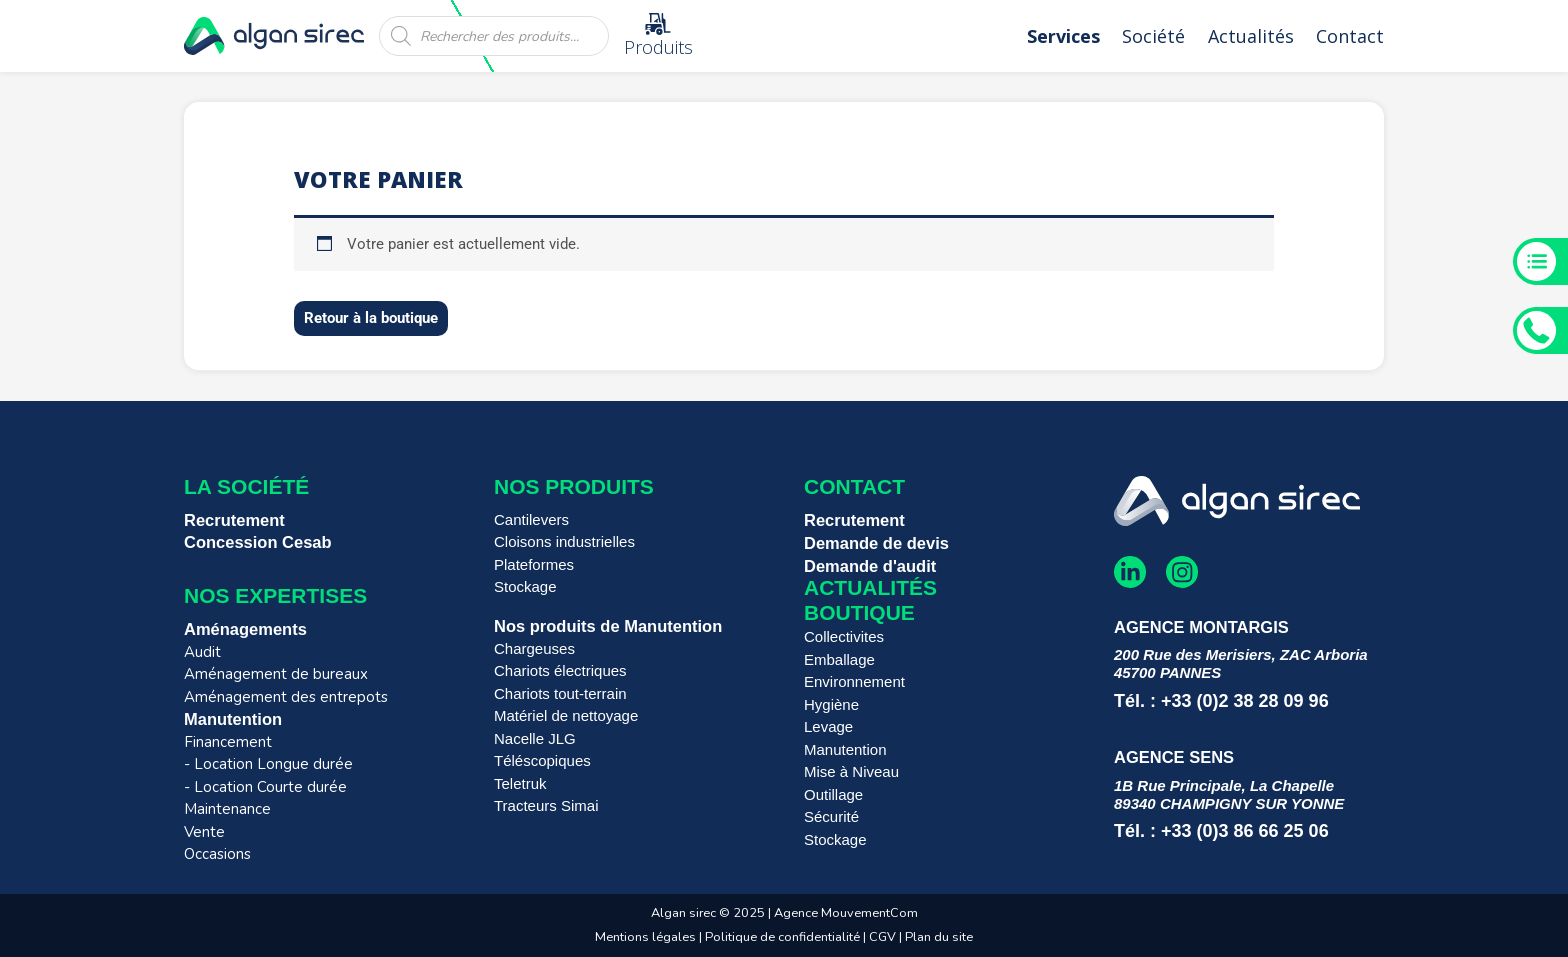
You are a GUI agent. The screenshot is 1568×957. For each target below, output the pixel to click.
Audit (202, 652)
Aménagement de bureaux (276, 674)
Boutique (859, 612)
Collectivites (844, 636)
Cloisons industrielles (564, 541)
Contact (1350, 36)
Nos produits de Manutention (608, 626)
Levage (828, 726)
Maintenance (227, 809)
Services (1063, 36)
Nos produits (574, 486)
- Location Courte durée (265, 787)
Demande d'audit (870, 566)
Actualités (1251, 36)
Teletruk (520, 783)
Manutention (233, 719)
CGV (884, 937)
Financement (228, 742)
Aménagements (245, 629)
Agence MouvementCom (846, 913)
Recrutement (234, 520)
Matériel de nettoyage (566, 715)
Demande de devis (876, 543)
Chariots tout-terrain (560, 693)
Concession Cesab (258, 542)
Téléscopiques (542, 760)
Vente (204, 832)
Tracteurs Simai (546, 805)
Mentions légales (645, 937)
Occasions (217, 854)
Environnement (854, 681)
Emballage (839, 659)
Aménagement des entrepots (286, 697)
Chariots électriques (560, 670)
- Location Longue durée (268, 764)
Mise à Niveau (851, 771)
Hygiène (831, 704)
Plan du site (939, 937)
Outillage (833, 794)
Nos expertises (275, 595)
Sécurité (831, 816)
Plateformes (534, 564)
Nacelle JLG (535, 738)
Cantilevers (531, 519)
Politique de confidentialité (782, 937)
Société (1153, 36)
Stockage (525, 586)
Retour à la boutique (371, 318)
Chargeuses (534, 648)
